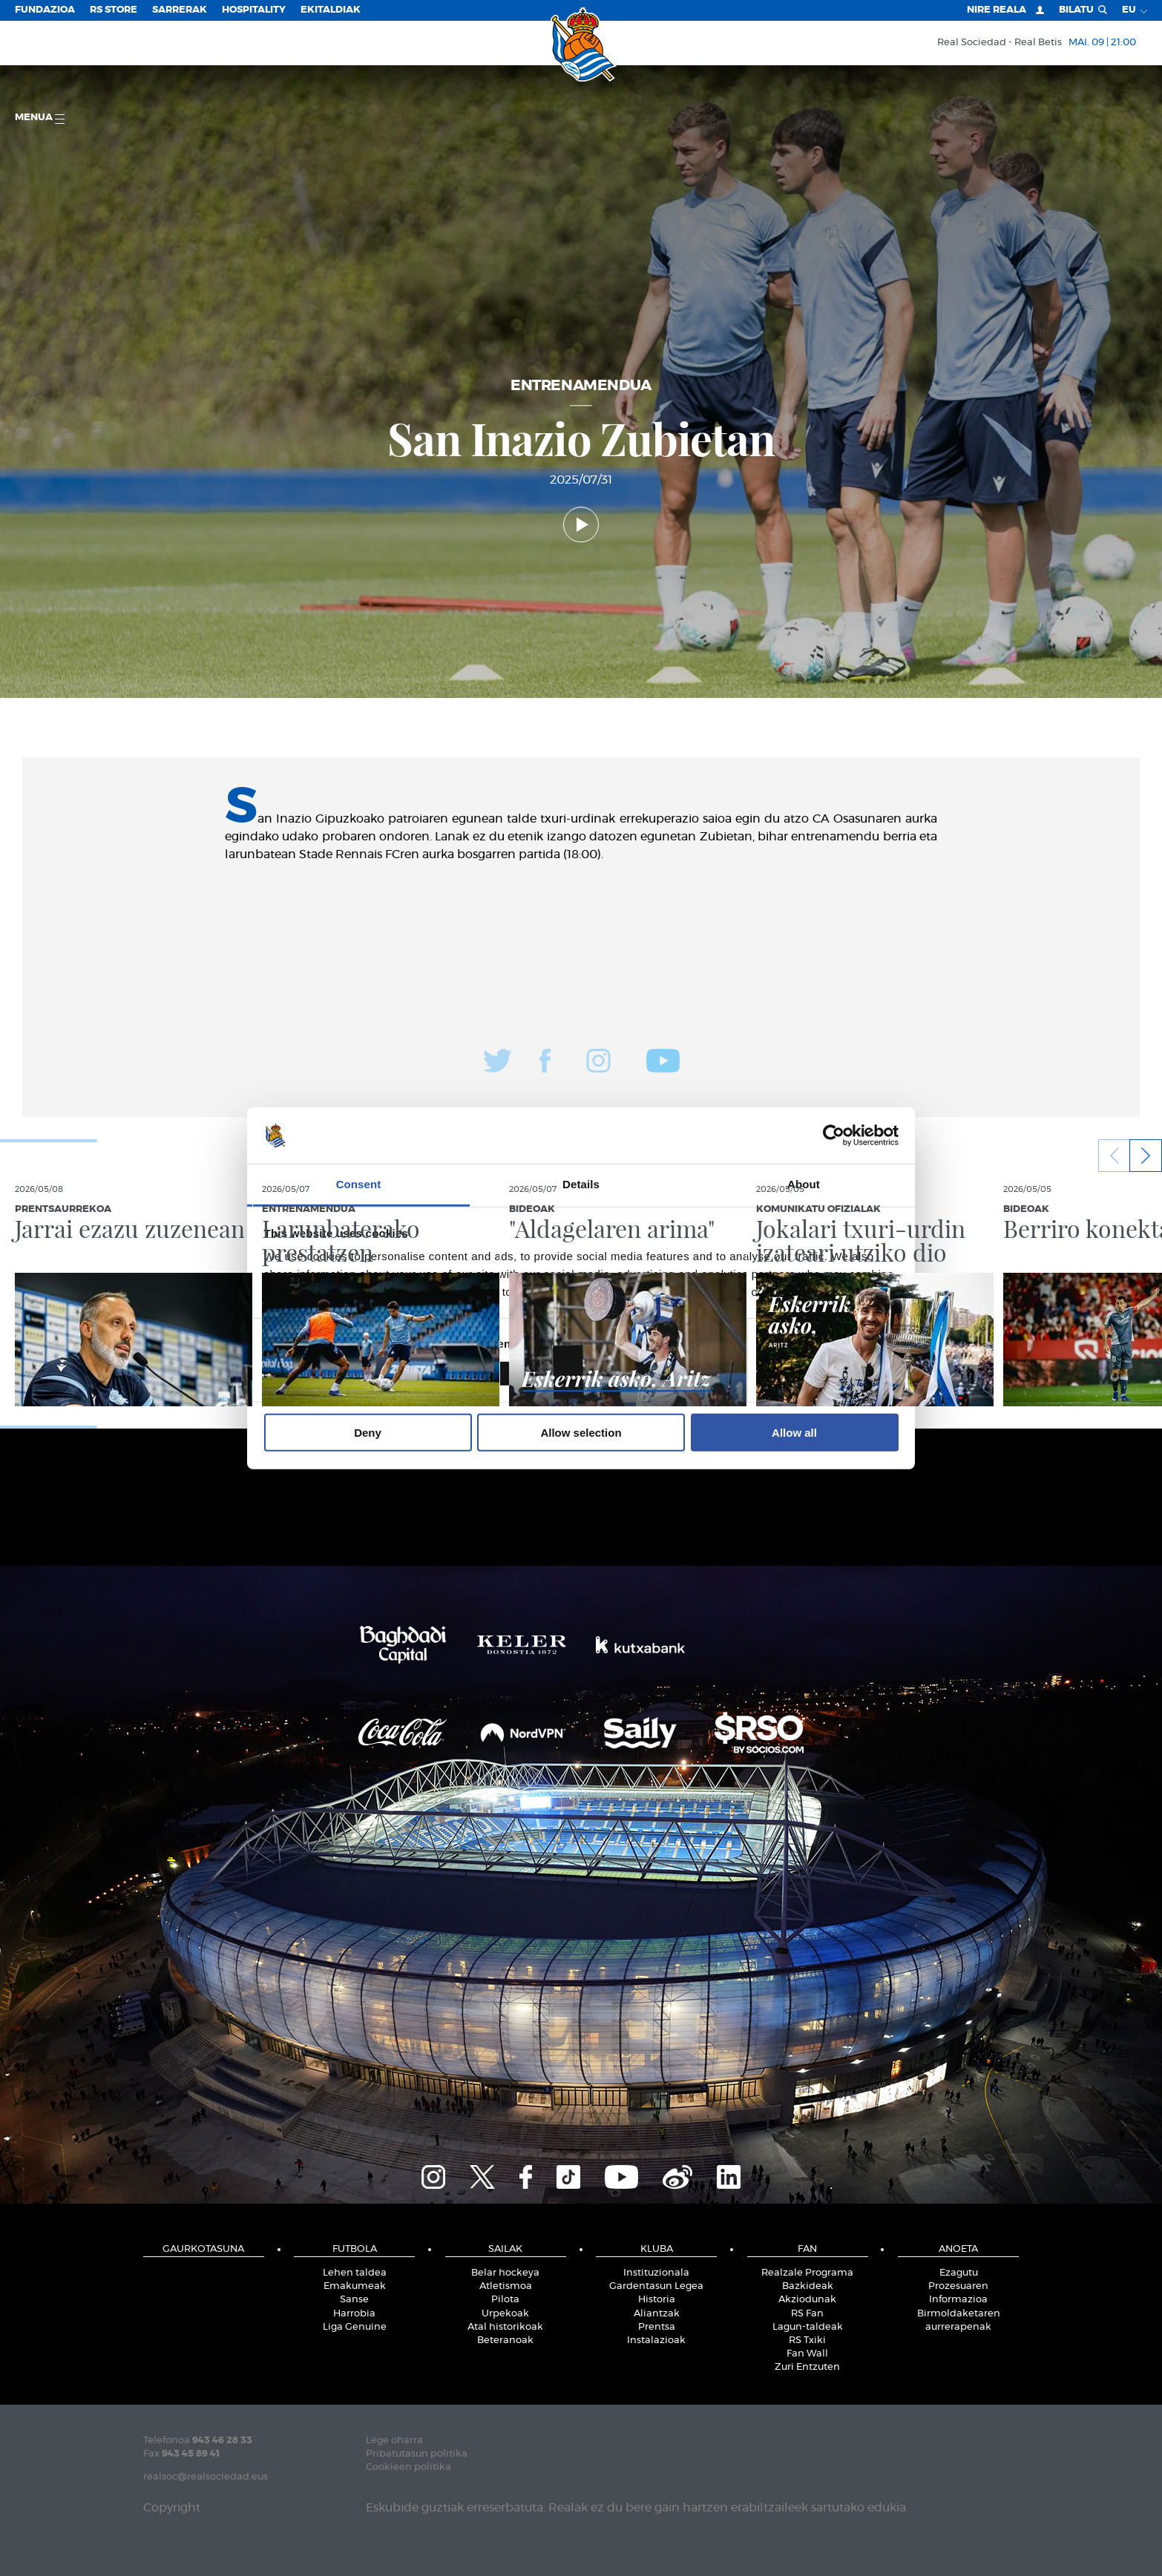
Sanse (354, 2300)
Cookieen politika (408, 2467)
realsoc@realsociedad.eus (205, 2477)
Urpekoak (505, 2314)
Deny (367, 1432)
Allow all (794, 1432)
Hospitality (254, 10)
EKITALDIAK (331, 10)
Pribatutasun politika (416, 2454)
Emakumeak (355, 2286)
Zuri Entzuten (807, 2367)
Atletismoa (505, 2286)
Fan (807, 2249)
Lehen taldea (355, 2273)
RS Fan (807, 2314)
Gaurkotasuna (203, 2249)
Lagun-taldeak (807, 2327)
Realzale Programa (807, 2273)
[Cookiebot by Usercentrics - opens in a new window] (834, 1135)
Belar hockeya (505, 2273)
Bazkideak (807, 2286)
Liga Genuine (355, 2327)
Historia (656, 2300)
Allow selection (580, 1432)
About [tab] (803, 1184)
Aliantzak (657, 2314)
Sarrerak (179, 10)
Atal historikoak (505, 2327)
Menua (40, 118)
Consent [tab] (358, 1184)
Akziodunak (807, 2300)
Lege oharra (394, 2440)
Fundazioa (45, 10)
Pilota (505, 2300)
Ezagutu (958, 2273)
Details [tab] (581, 1184)
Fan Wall (807, 2354)
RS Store (113, 10)
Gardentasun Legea (656, 2286)
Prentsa (656, 2327)
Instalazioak (656, 2340)
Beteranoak (505, 2340)
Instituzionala (656, 2273)
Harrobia (354, 2314)
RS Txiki (807, 2340)
